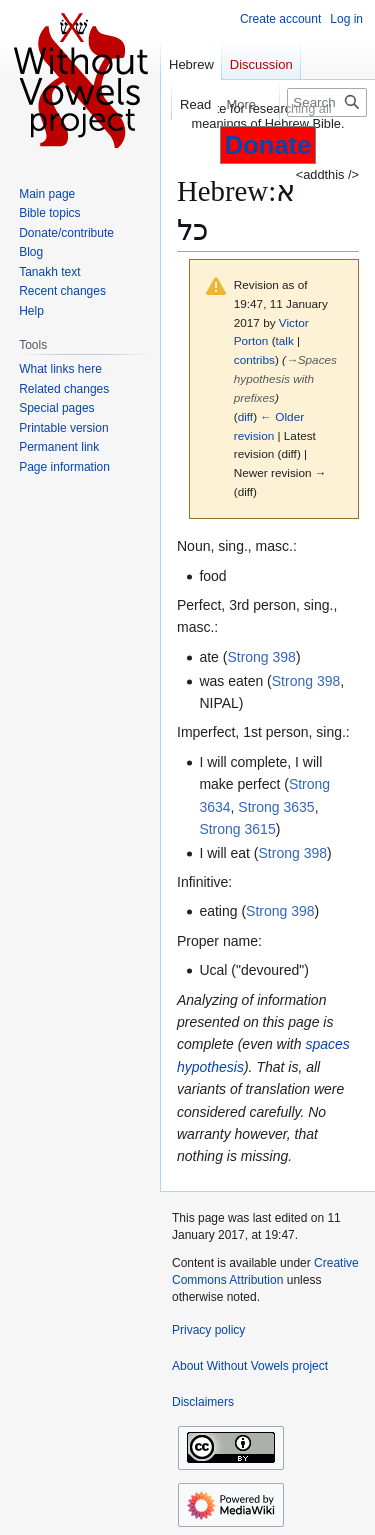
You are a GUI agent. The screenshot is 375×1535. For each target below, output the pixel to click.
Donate (268, 145)
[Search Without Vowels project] (327, 102)
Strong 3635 (276, 807)
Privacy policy (208, 1330)
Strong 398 (261, 657)
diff (245, 416)
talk (285, 340)
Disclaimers (203, 1402)
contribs (254, 359)
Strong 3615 (237, 829)
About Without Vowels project (250, 1366)
